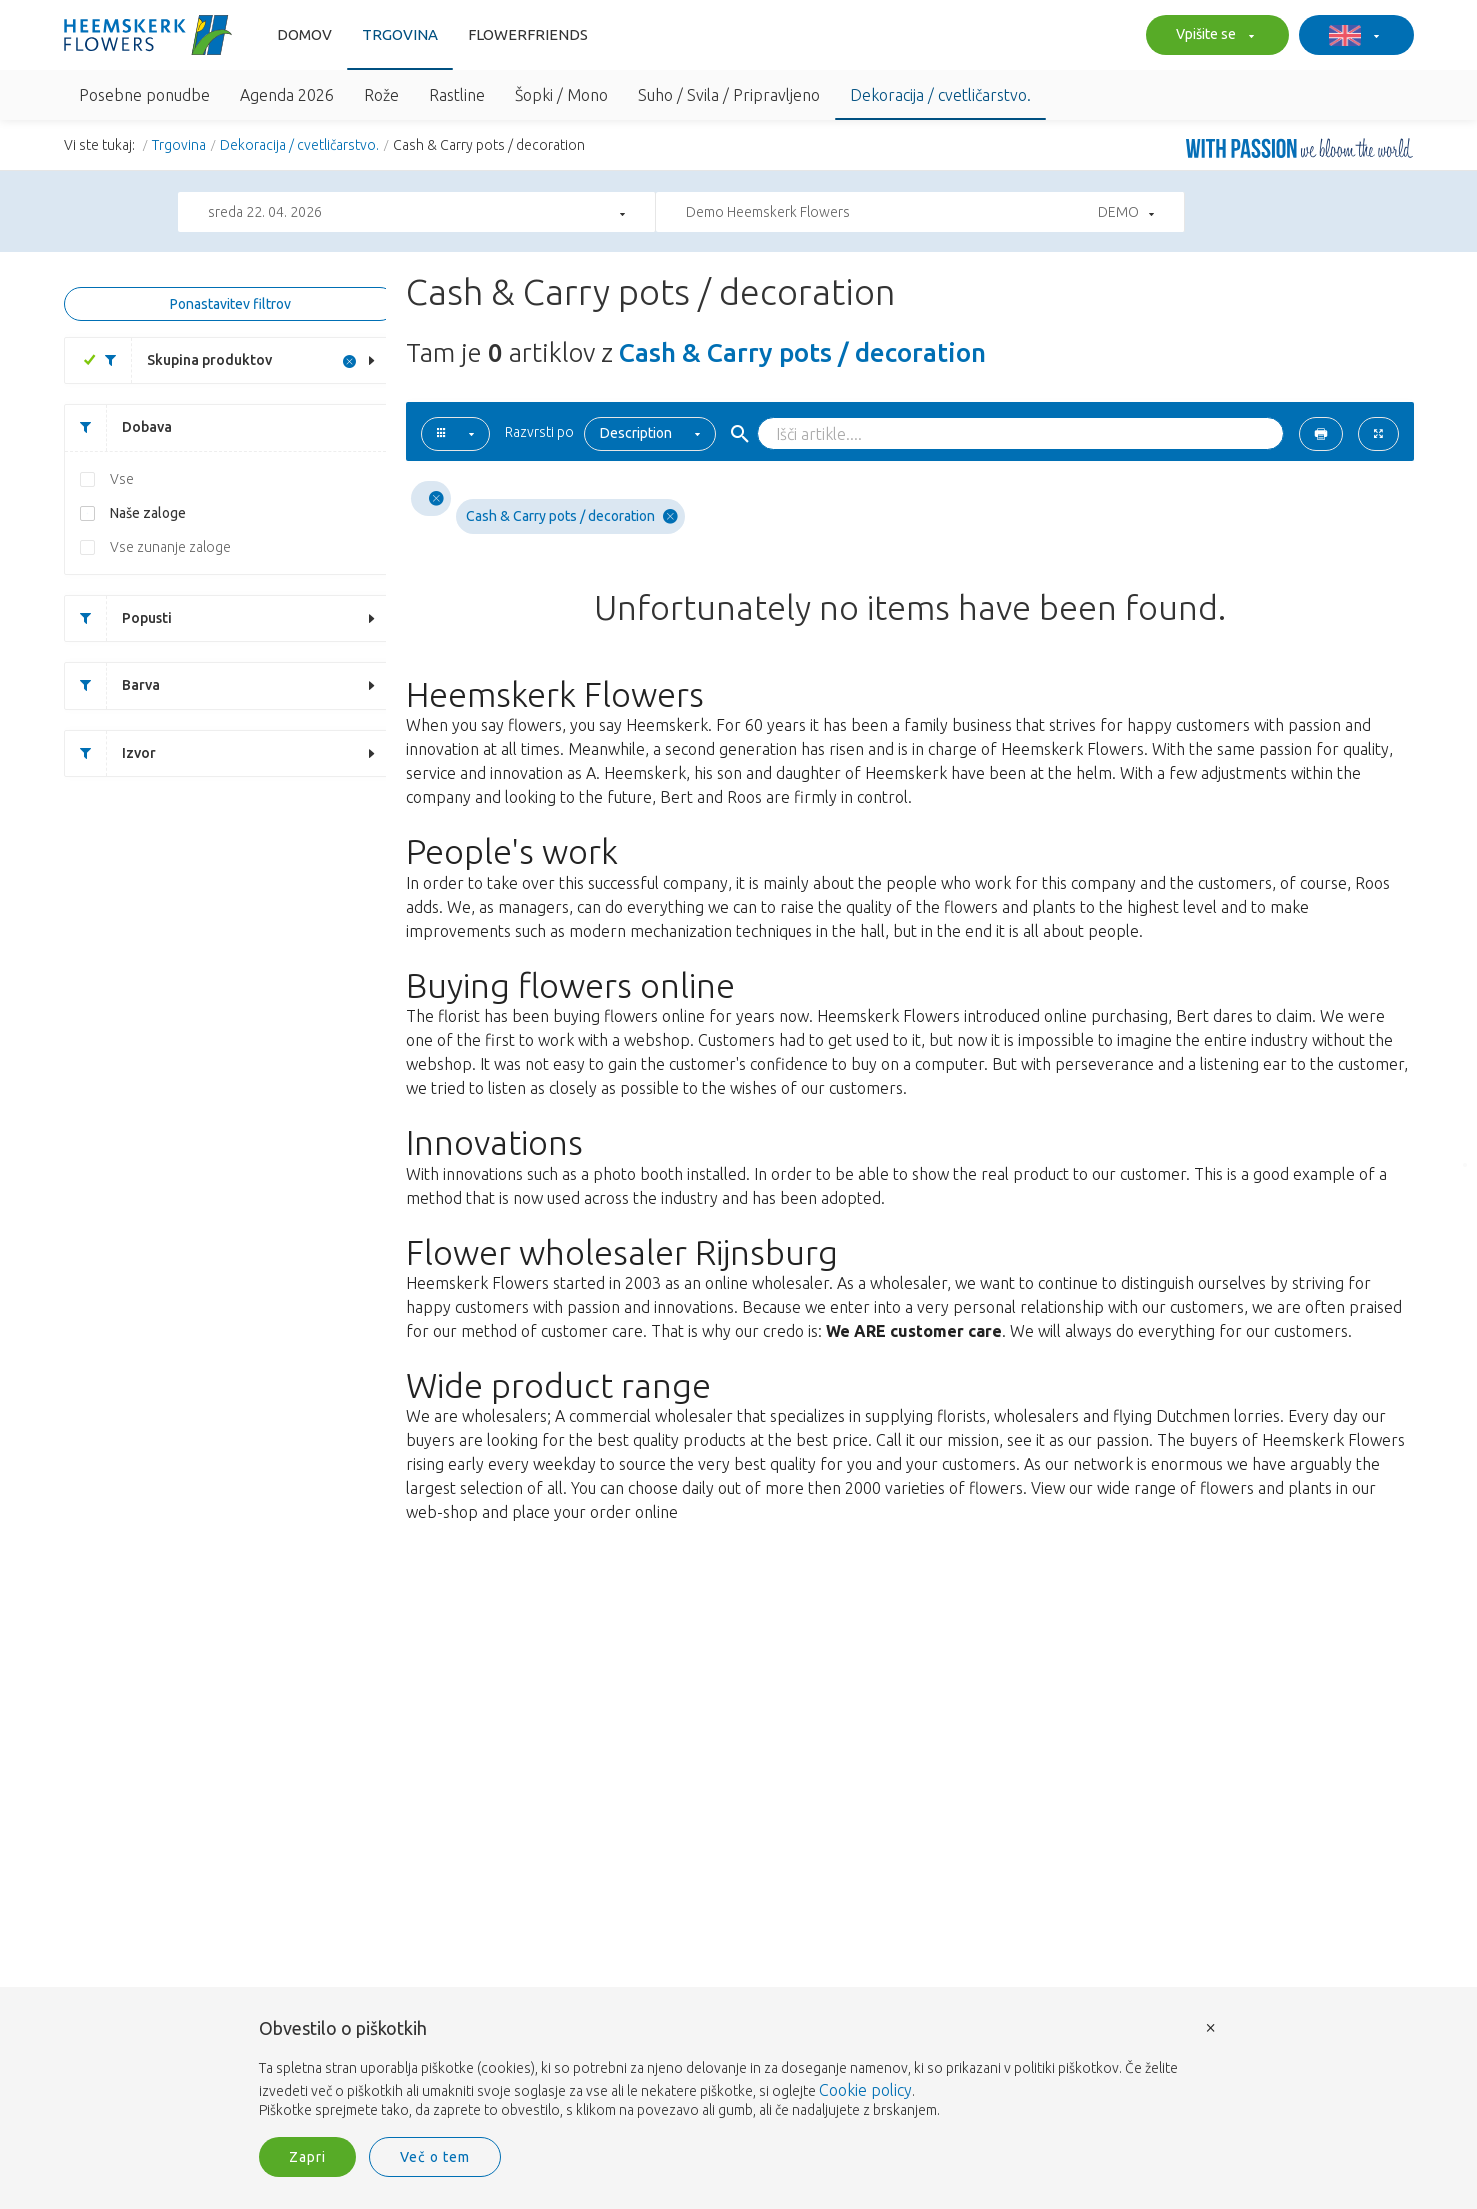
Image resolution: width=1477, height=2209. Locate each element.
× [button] (1211, 2026)
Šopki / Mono (561, 95)
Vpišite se (1212, 36)
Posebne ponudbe (144, 95)
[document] (739, 2070)
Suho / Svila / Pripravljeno (729, 95)
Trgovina (400, 34)
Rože (381, 95)
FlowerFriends (528, 34)
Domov (304, 34)
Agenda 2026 (287, 95)
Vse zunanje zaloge (170, 547)
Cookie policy (865, 2090)
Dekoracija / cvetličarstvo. (940, 95)
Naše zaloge (148, 513)
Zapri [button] (307, 2157)
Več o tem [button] (435, 2157)
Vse (122, 479)
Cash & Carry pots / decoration (572, 516)
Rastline (457, 95)
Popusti (118, 618)
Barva (112, 685)
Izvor (110, 753)
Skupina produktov (181, 360)
